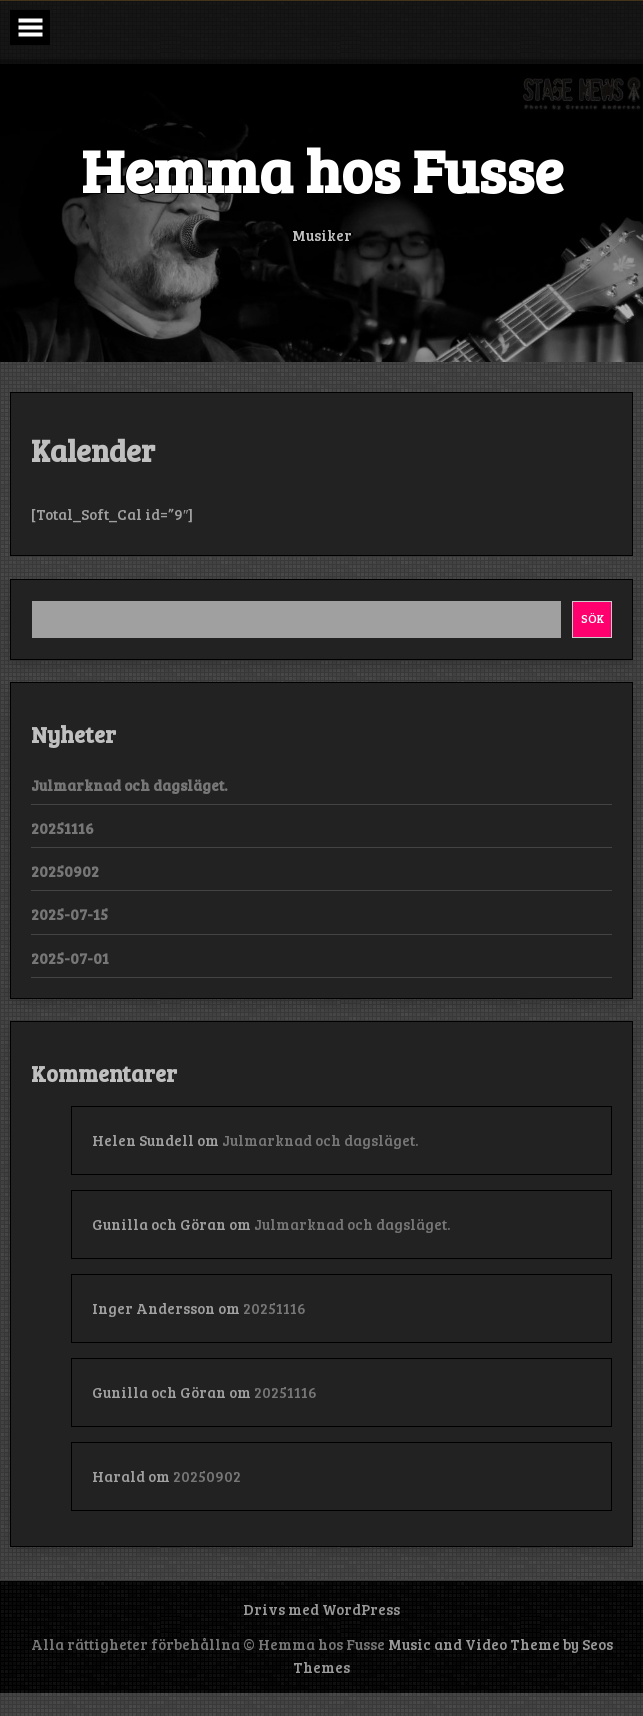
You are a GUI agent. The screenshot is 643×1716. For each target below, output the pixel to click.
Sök (592, 618)
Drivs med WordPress (321, 1609)
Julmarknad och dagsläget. (129, 785)
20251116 (62, 828)
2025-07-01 (70, 958)
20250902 (65, 871)
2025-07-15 (69, 914)
